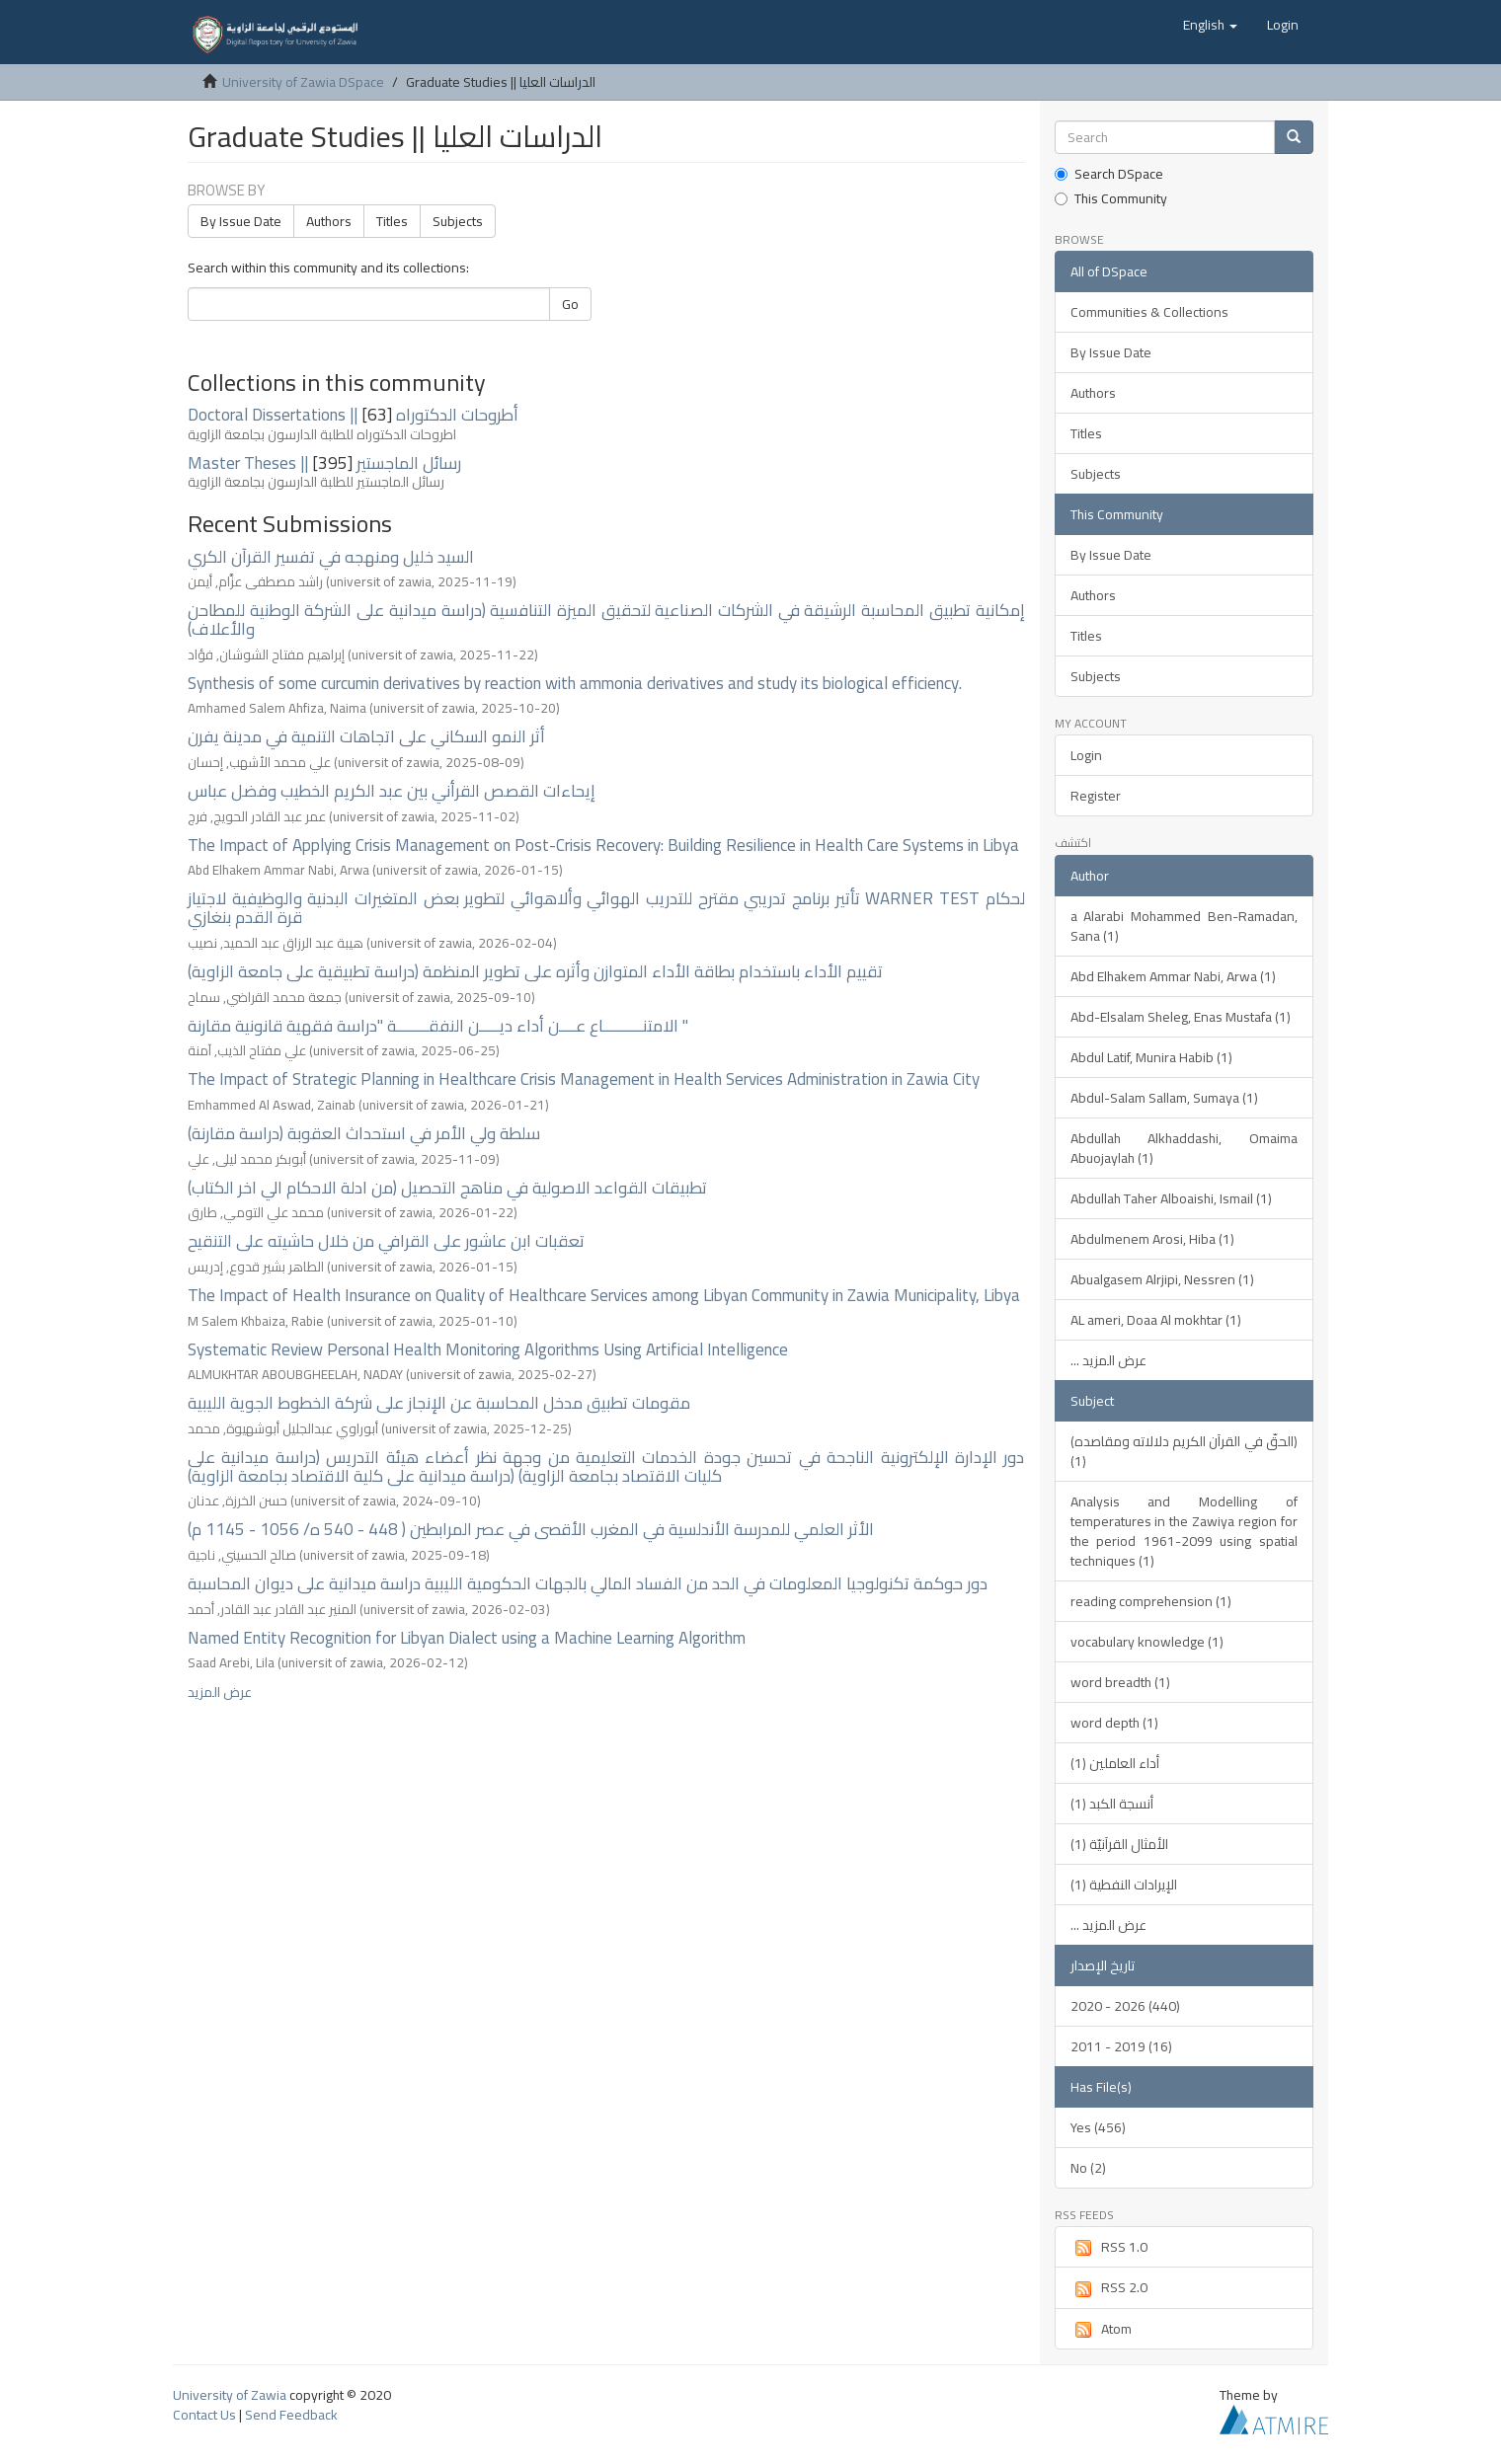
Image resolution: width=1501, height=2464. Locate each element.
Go (570, 304)
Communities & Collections (1149, 312)
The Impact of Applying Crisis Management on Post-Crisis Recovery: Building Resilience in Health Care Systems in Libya (603, 845)
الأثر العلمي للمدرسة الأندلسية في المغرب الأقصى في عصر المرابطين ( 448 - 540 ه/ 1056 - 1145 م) (531, 1529)
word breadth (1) (1120, 1682)
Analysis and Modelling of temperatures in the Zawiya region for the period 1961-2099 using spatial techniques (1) (1184, 1531)
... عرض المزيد (1108, 1360)
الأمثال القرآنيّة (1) (1119, 1844)
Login (1086, 755)
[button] (1210, 24)
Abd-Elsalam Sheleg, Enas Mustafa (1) (1180, 1017)
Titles (392, 221)
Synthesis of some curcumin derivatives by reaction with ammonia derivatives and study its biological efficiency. (575, 683)
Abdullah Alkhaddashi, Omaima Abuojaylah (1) (1184, 1148)
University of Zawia (229, 2395)
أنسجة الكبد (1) (1111, 1803)
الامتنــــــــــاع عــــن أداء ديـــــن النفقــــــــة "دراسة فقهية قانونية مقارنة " (438, 1025)
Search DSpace (1109, 174)
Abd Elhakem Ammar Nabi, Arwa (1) (1173, 976)
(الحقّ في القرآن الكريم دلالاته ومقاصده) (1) (1184, 1451)
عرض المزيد (220, 1692)
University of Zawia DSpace (303, 82)
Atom (1101, 2329)
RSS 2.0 (1108, 2287)
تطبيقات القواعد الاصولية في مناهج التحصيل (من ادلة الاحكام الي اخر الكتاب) (447, 1187)
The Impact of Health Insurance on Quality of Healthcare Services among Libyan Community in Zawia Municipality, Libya (604, 1295)
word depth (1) (1114, 1722)
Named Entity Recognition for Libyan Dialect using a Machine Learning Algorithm (467, 1638)
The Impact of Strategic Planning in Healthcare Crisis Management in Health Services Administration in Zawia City (584, 1079)
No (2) (1088, 2168)
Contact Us (204, 2414)
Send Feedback (291, 2414)
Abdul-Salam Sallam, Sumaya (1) (1164, 1098)
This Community (1111, 198)
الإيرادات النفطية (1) (1123, 1884)
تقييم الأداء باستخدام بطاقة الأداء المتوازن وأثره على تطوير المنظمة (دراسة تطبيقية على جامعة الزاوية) (535, 971)
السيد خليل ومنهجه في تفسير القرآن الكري (331, 557)
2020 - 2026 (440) (1125, 2006)
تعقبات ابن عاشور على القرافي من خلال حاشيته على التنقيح (386, 1241)
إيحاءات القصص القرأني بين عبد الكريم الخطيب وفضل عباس (391, 791)
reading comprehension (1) (1150, 1601)
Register (1095, 795)
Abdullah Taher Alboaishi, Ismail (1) (1171, 1198)
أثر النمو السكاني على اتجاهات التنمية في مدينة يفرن (366, 736)
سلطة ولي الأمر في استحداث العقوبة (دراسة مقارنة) (364, 1133)
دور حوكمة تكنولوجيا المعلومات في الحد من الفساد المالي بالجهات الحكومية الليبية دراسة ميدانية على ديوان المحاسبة (588, 1583)
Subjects (458, 221)
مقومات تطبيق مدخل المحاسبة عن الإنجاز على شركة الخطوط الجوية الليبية (439, 1403)
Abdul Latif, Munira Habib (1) (1151, 1057)
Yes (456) (1098, 2127)
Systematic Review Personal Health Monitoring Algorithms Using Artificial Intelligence (488, 1349)
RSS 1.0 (1108, 2247)
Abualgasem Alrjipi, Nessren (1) (1162, 1279)
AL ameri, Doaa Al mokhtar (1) (1155, 1320)
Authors (329, 221)
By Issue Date (240, 221)
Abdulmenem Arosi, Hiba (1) (1152, 1239)
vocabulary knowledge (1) (1147, 1642)
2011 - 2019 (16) (1121, 2046)
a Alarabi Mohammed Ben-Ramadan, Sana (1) (1184, 926)
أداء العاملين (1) (1114, 1763)
